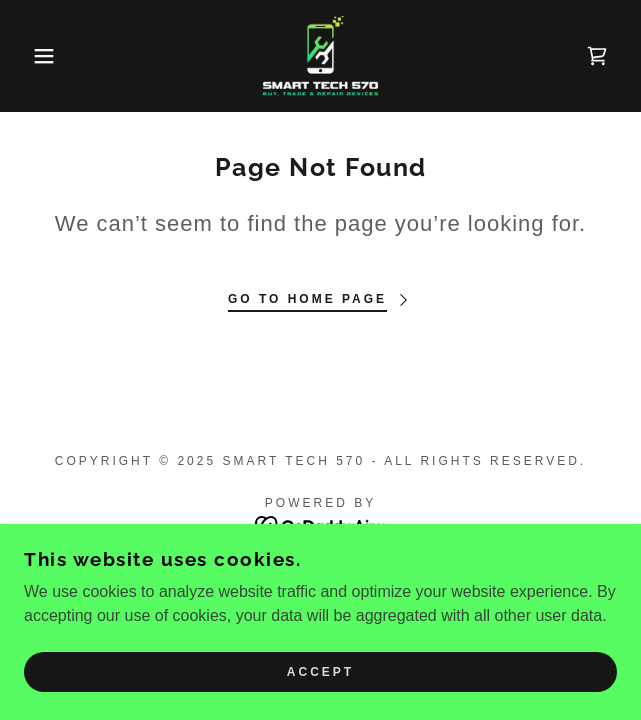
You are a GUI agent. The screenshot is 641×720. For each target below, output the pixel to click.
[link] (321, 56)
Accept (320, 672)
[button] (43, 56)
